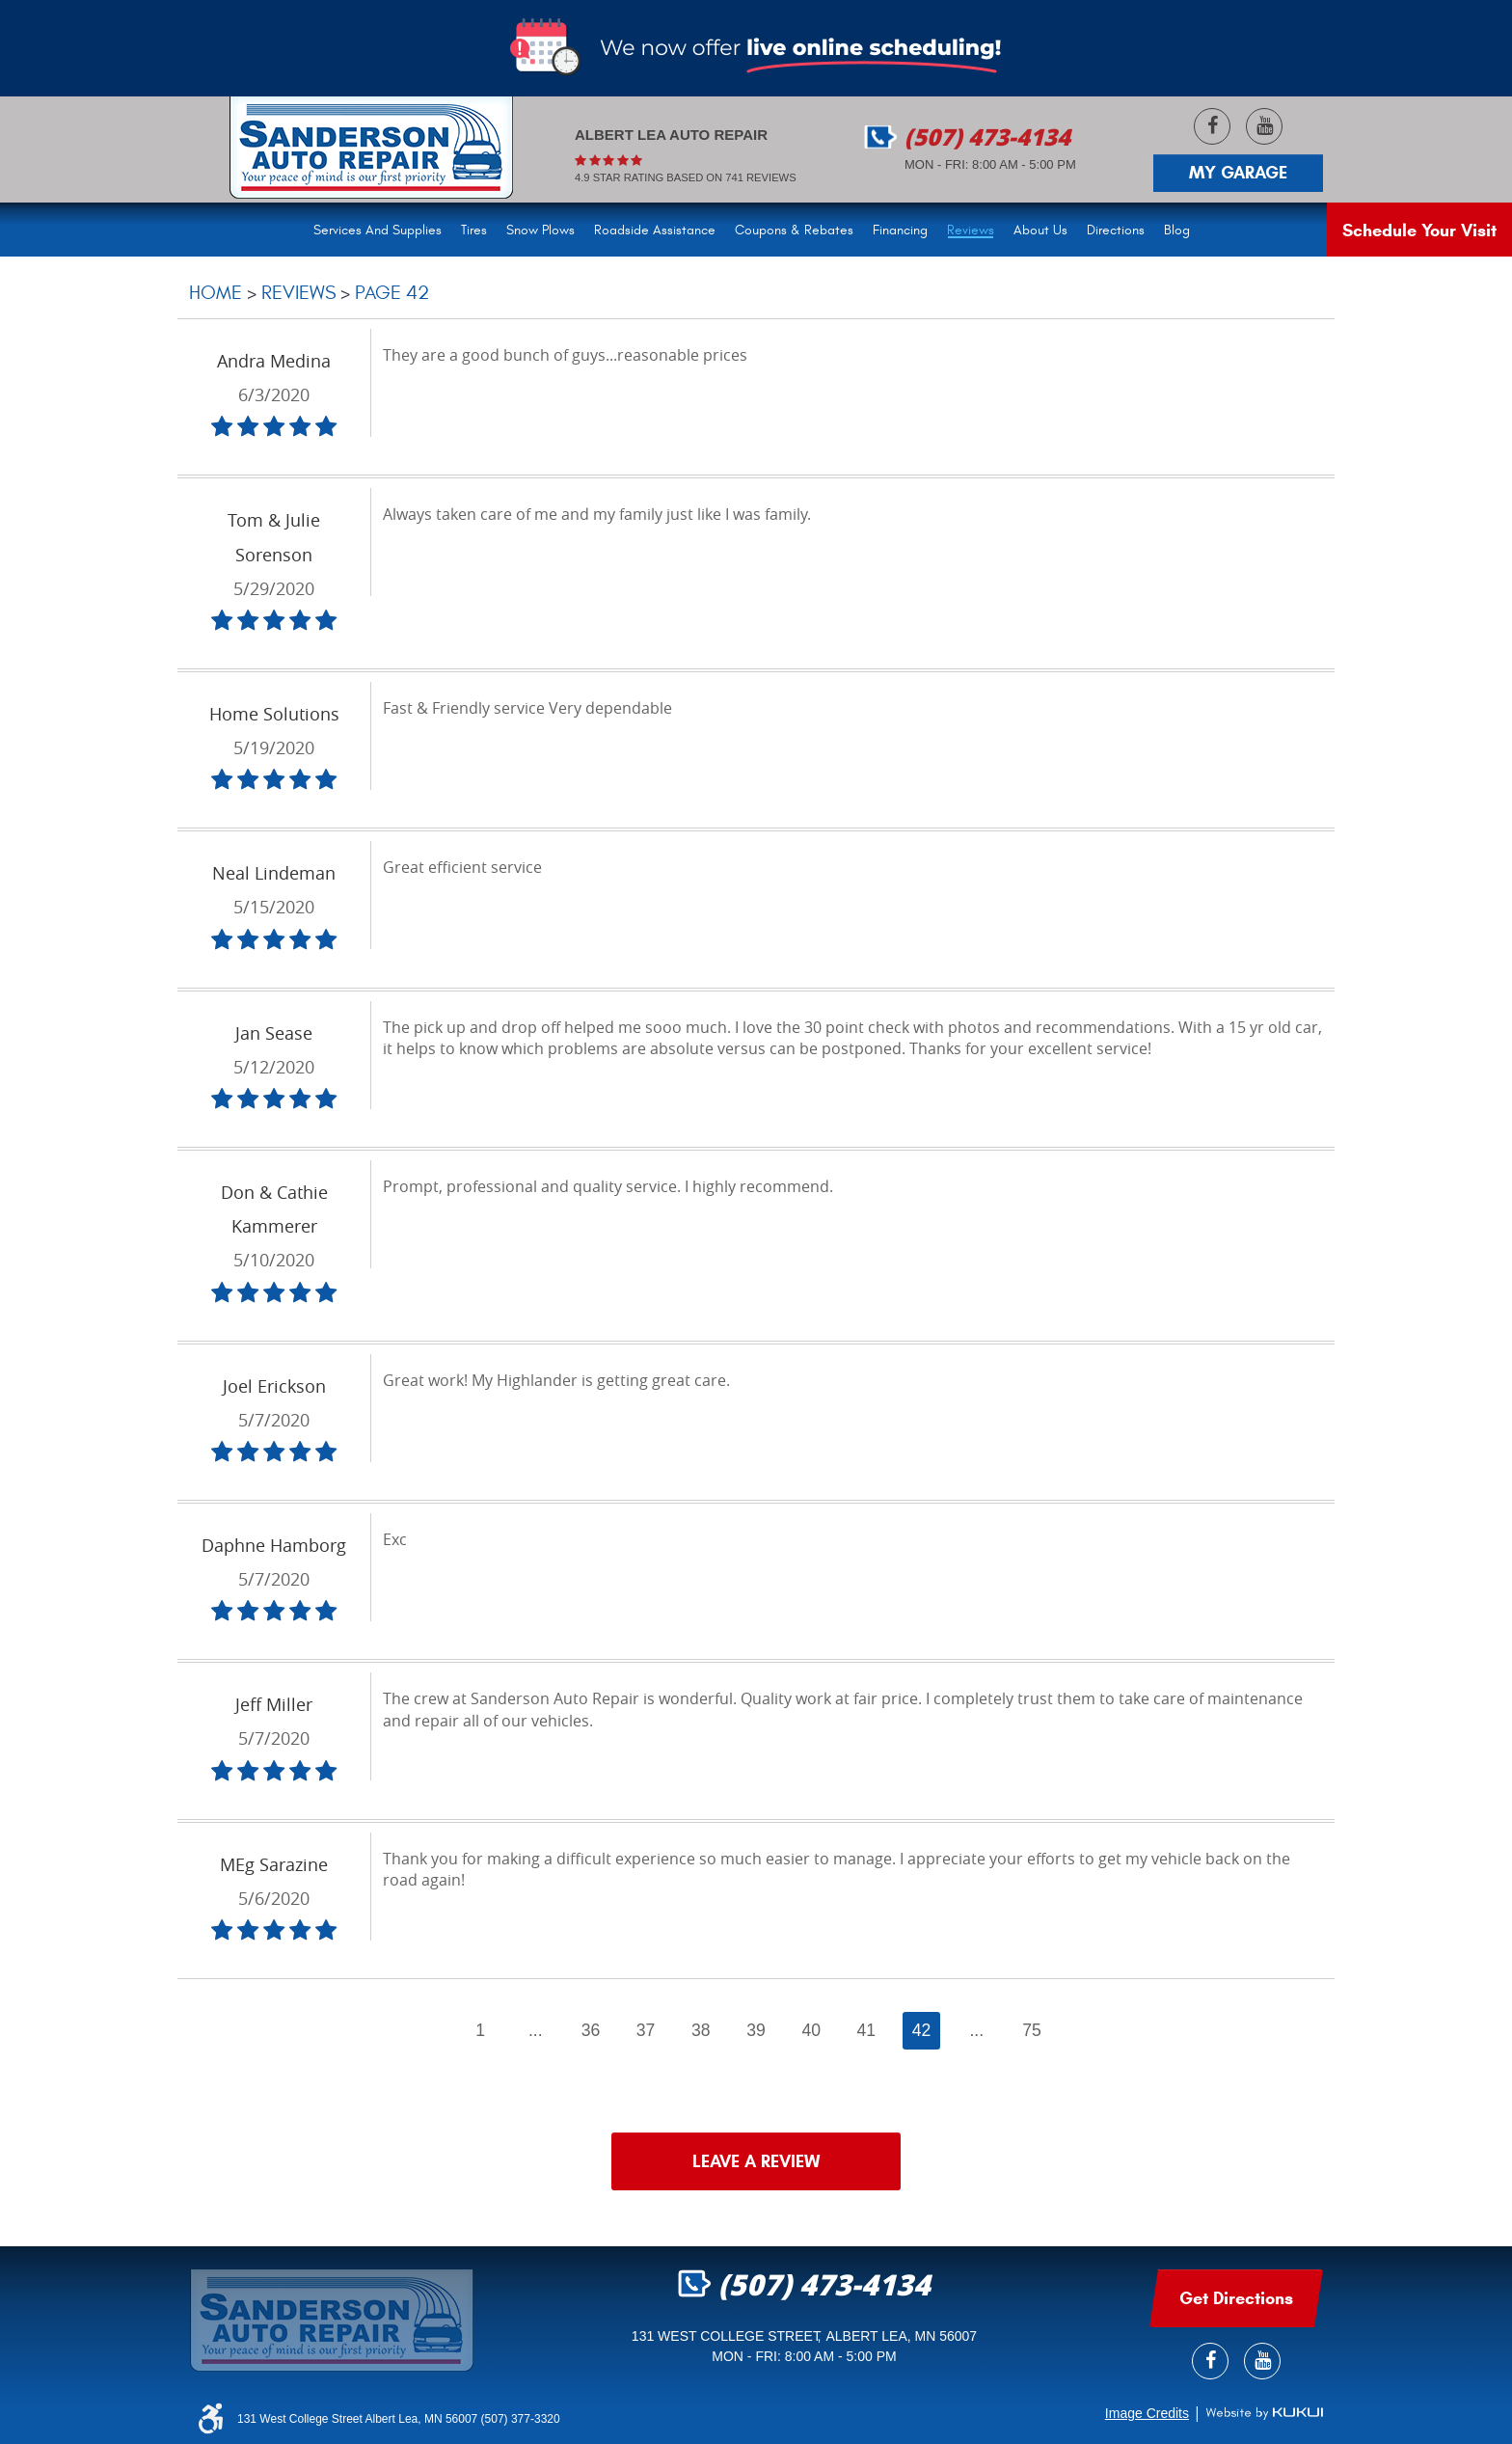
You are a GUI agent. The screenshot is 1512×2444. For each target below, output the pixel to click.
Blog (1177, 230)
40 (811, 2030)
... (535, 2030)
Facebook (1212, 126)
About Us (1040, 230)
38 (701, 2030)
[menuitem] (382, 229)
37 (646, 2030)
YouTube (1264, 126)
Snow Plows (540, 230)
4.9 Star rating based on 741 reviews (685, 177)
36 (591, 2030)
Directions (1116, 230)
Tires (474, 230)
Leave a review (756, 2161)
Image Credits (1147, 2413)
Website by (1264, 2413)
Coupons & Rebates (794, 230)
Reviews (970, 230)
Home (215, 293)
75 (1031, 2030)
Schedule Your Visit (1419, 230)
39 (756, 2030)
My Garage (1238, 172)
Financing (900, 230)
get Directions (1236, 2298)
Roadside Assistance (655, 230)
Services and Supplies (377, 230)
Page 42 (392, 293)
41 (867, 2030)
